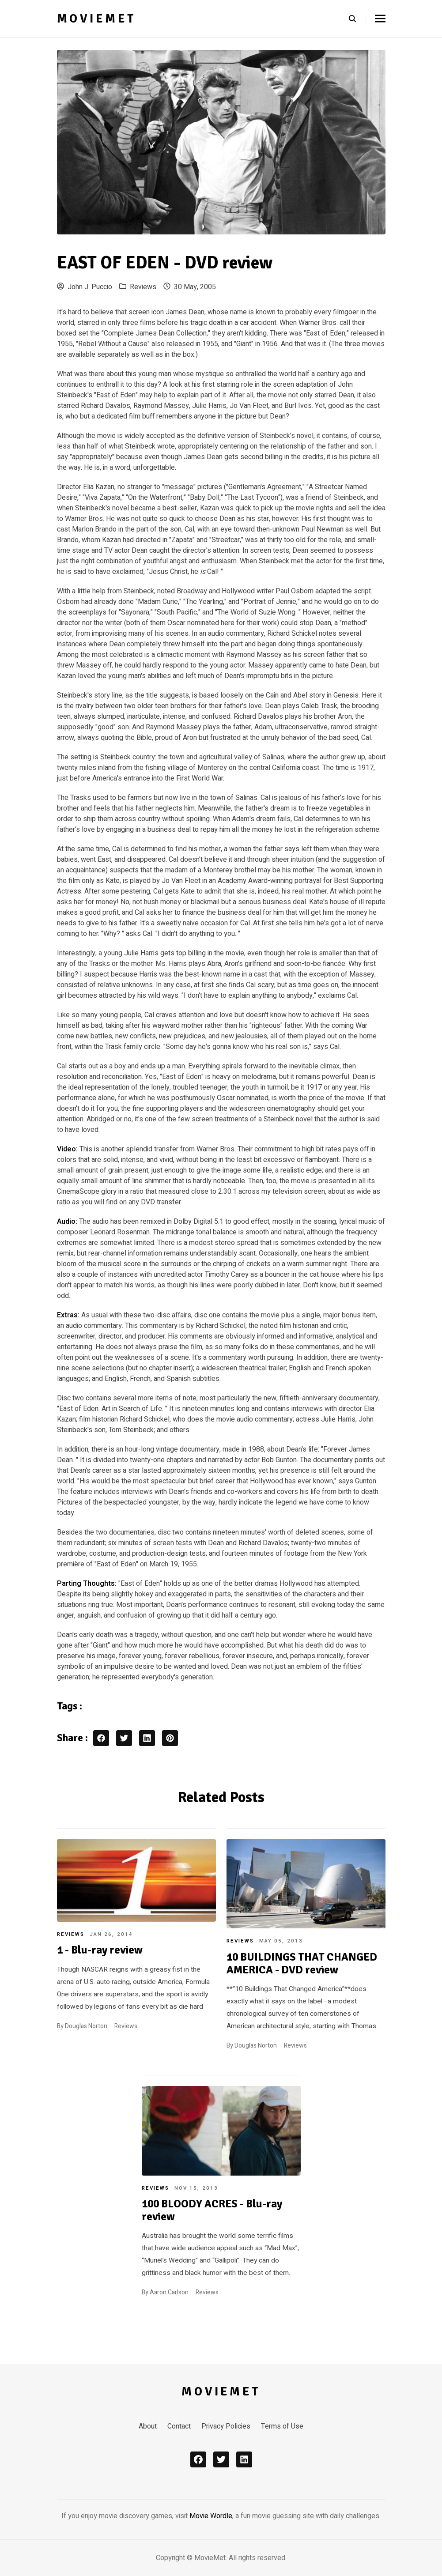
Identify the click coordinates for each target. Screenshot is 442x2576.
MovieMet (96, 18)
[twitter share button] (124, 1738)
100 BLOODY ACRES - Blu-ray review (212, 2210)
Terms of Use (282, 2426)
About (148, 2426)
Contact (179, 2426)
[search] (357, 18)
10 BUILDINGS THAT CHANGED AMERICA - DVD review (302, 1963)
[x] (221, 2459)
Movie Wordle (210, 2516)
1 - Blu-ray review (100, 1950)
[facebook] (198, 2459)
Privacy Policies (225, 2426)
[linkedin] (244, 2459)
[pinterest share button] (170, 1738)
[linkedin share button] (147, 1738)
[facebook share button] (101, 1738)
